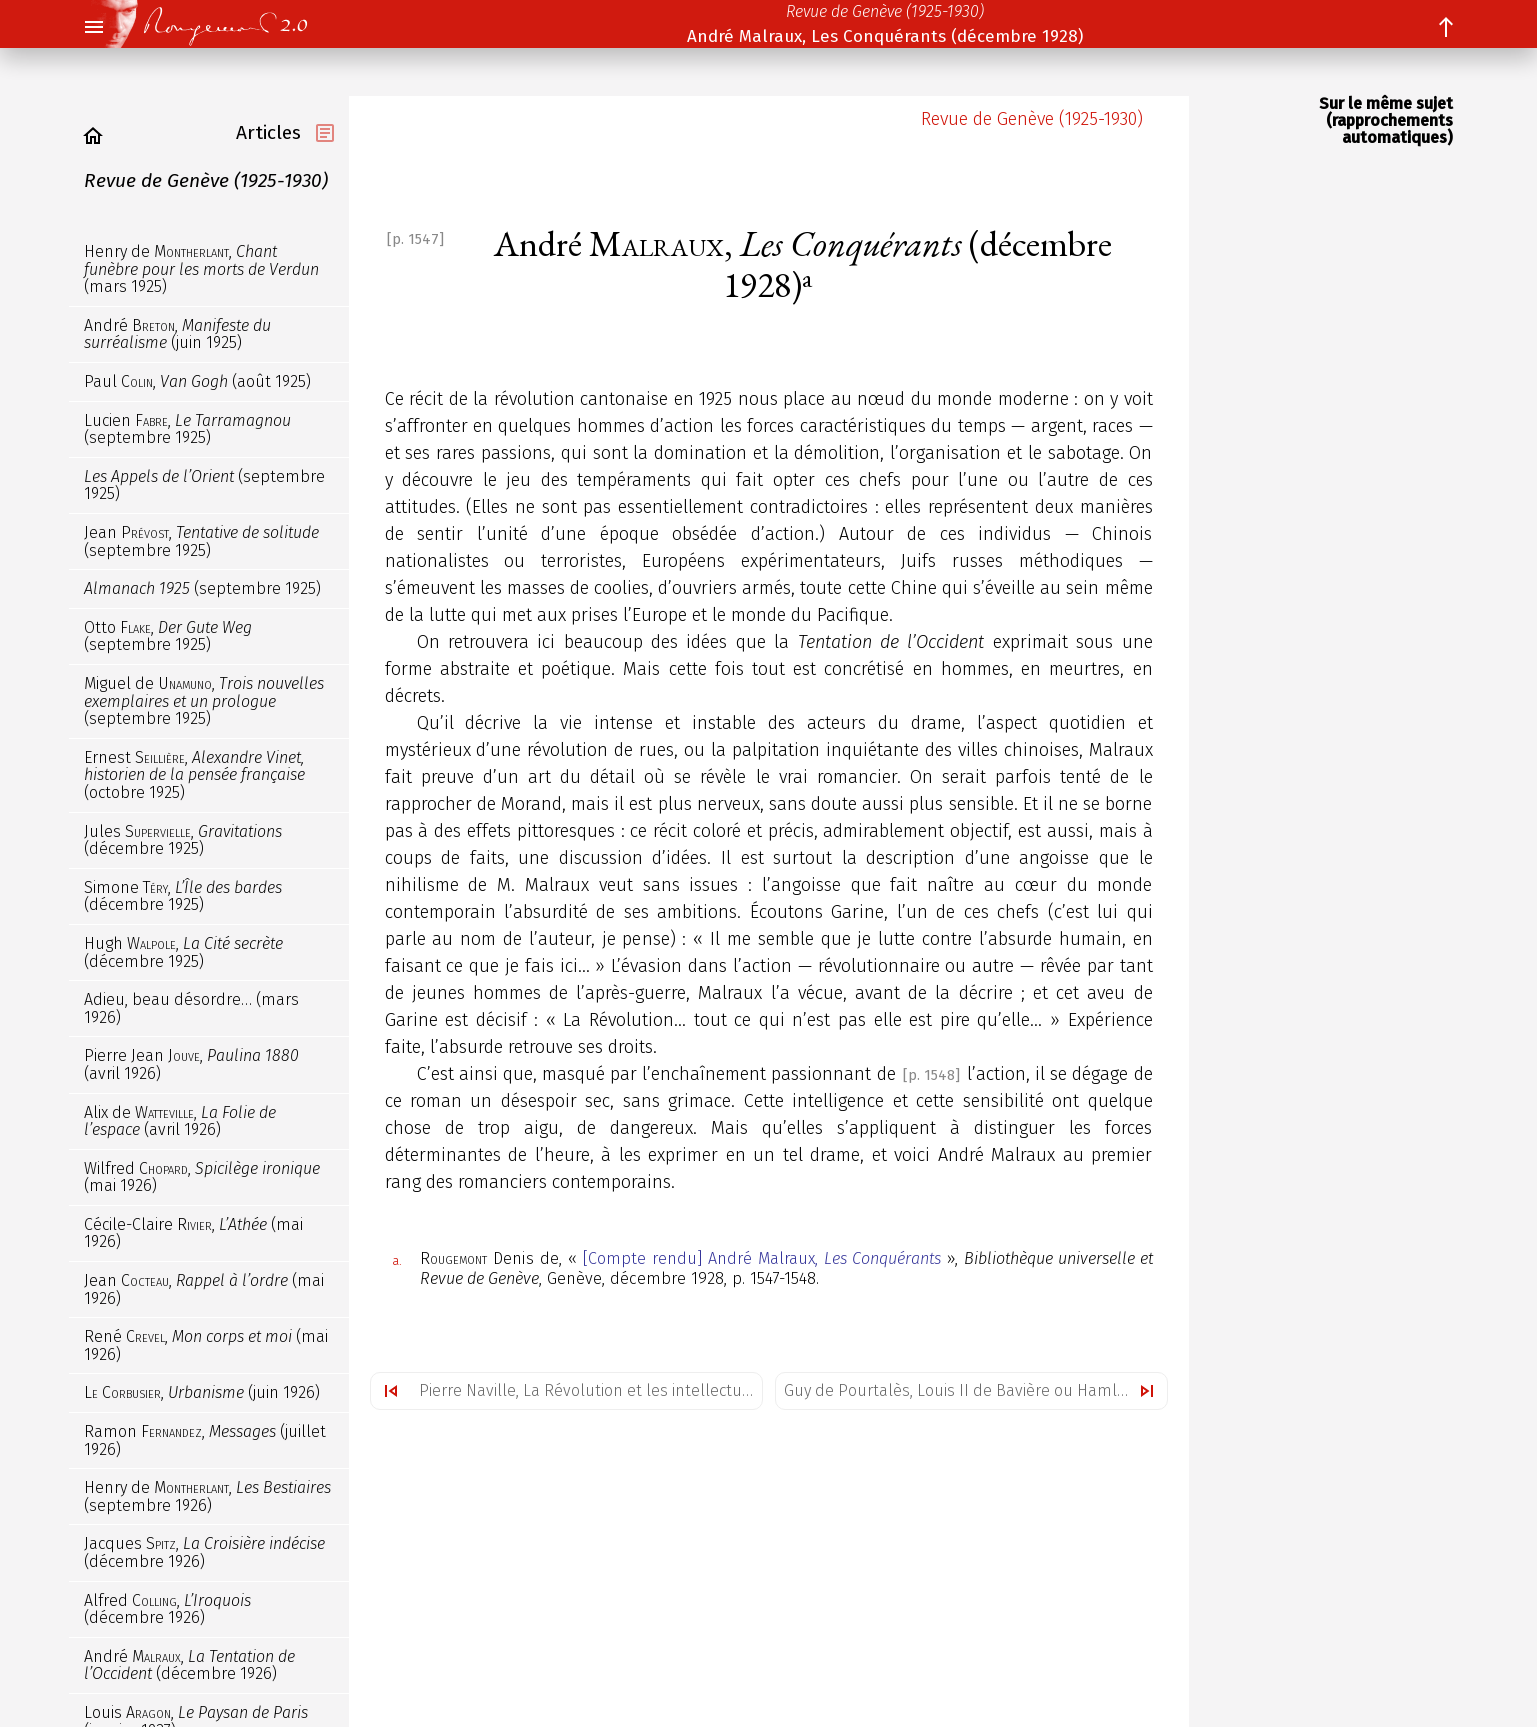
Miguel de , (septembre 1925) (204, 701)
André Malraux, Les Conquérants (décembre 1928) (885, 36)
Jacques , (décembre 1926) (204, 1552)
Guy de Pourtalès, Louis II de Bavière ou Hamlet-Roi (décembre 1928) (975, 1390)
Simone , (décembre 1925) (183, 896)
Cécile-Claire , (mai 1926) (193, 1233)
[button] (93, 28)
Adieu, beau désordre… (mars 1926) (191, 1008)
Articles (268, 132)
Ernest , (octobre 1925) (194, 775)
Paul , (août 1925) (197, 381)
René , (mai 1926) (206, 1345)
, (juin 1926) (202, 1392)
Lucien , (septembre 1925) (187, 429)
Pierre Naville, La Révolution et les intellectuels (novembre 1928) (590, 1390)
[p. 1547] (415, 239)
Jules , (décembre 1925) (183, 840)
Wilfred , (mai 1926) (202, 1177)
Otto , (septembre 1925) (168, 636)
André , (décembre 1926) (189, 1665)
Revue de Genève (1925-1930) (885, 11)
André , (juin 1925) (177, 334)
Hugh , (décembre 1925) (183, 952)
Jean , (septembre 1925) (201, 541)
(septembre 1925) (204, 485)
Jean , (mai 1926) (204, 1289)
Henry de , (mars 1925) (201, 269)
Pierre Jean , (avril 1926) (191, 1064)
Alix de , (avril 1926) (180, 1121)
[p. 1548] (931, 1075)
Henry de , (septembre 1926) (207, 1496)
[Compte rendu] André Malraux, (762, 1258)
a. (397, 1260)
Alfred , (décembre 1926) (167, 1609)
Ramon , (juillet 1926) (205, 1440)
